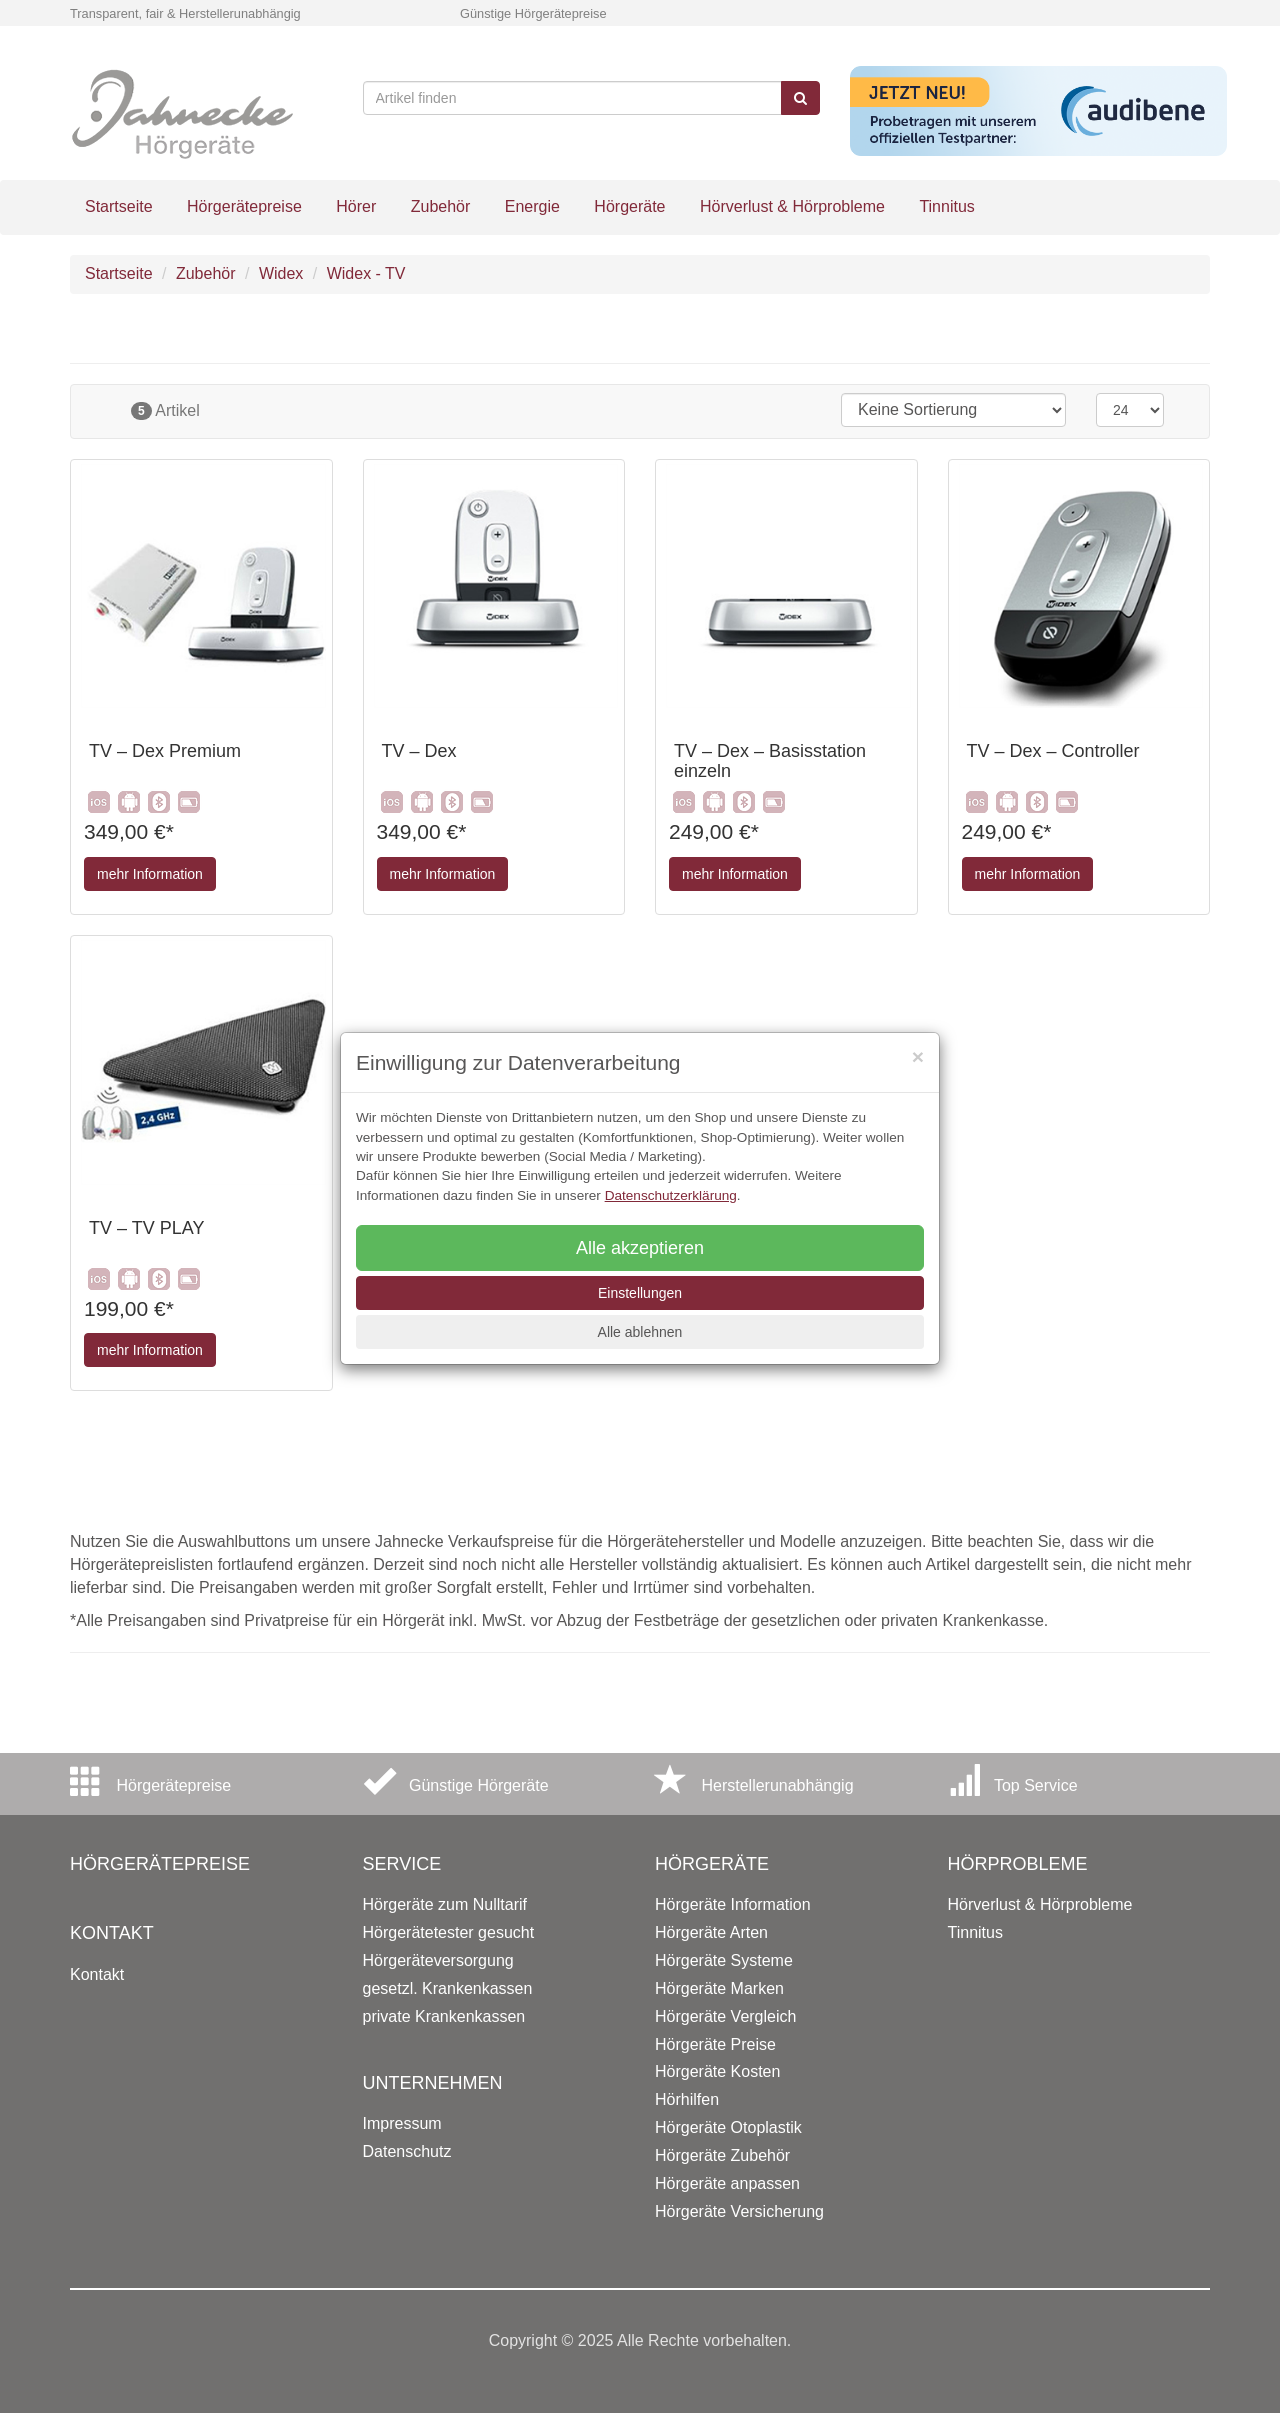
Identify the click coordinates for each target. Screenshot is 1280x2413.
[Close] (918, 1056)
